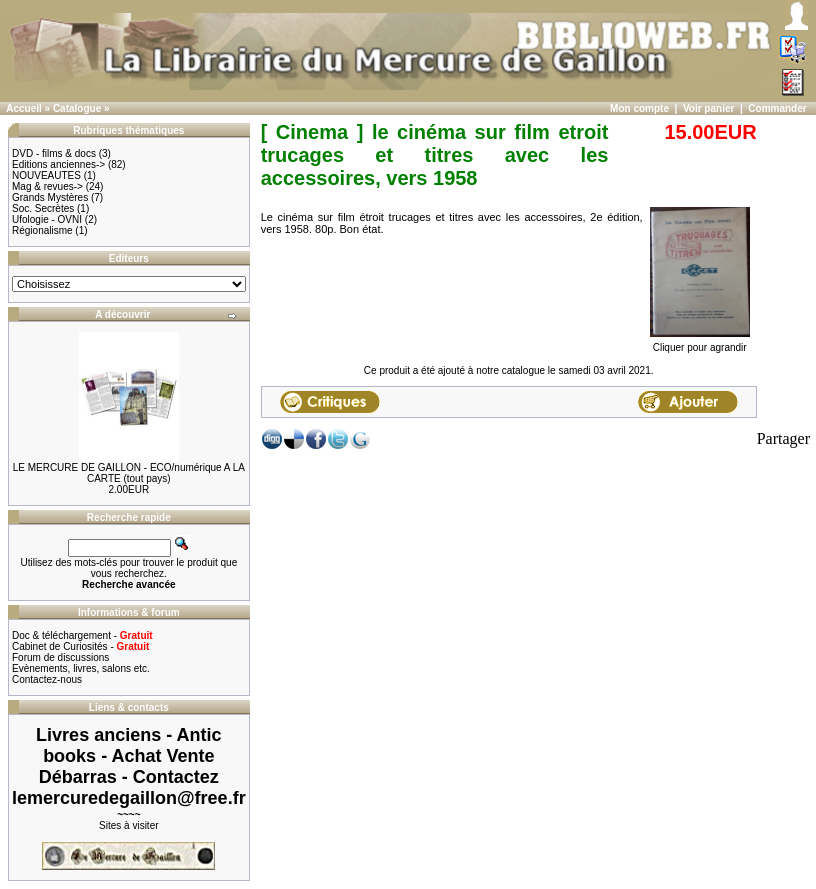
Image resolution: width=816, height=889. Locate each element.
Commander (777, 108)
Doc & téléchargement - (82, 635)
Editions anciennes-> (58, 164)
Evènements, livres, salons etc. (81, 668)
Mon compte (639, 108)
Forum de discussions (60, 657)
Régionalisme (42, 230)
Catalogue (77, 108)
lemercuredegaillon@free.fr (129, 798)
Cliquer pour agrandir (700, 343)
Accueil (24, 108)
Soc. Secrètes (43, 208)
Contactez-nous (47, 679)
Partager (783, 438)
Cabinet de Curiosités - (80, 646)
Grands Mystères (50, 197)
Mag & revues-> (47, 186)
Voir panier (709, 108)
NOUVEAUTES (46, 175)
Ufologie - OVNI (47, 219)
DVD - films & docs (54, 153)
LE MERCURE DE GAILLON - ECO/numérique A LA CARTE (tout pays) (129, 473)
